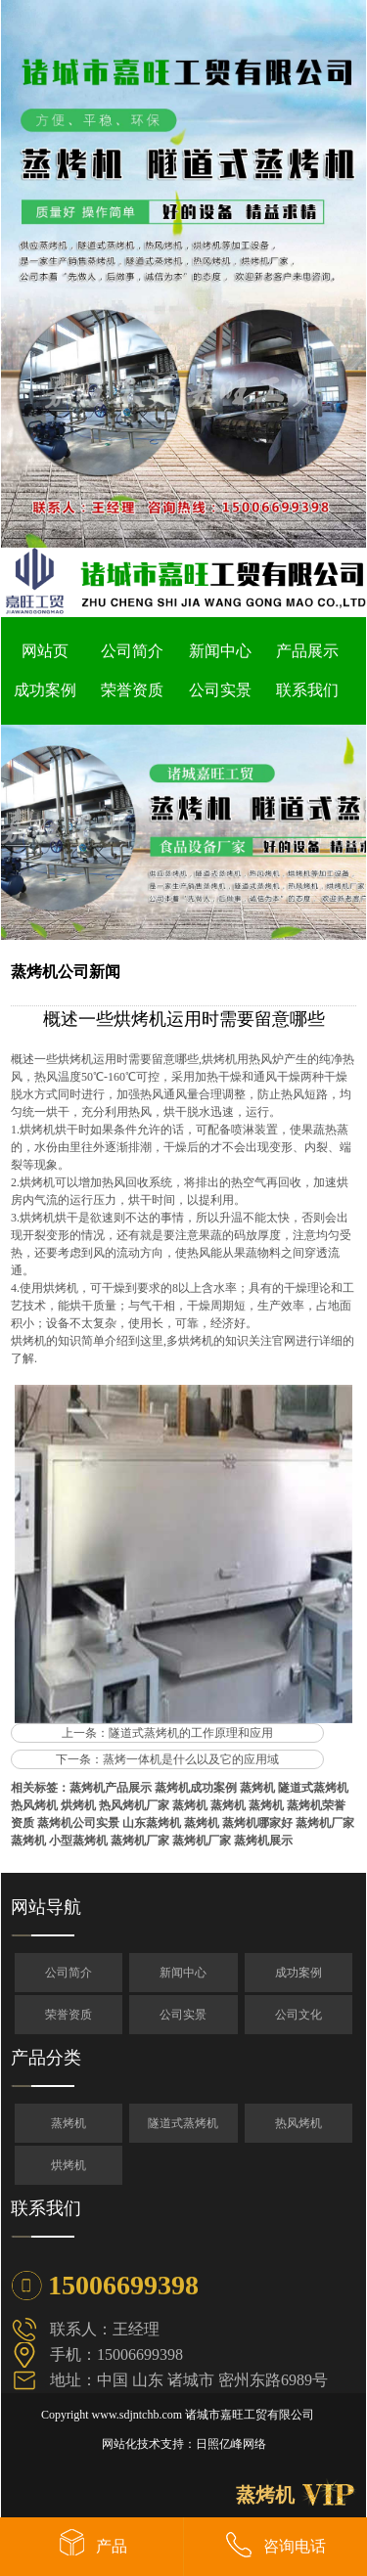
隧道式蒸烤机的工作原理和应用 (191, 1733)
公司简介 (132, 651)
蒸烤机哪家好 (257, 1823)
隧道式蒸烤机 (313, 1788)
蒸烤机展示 (263, 1840)
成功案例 (45, 690)
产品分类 (46, 2057)
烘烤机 (78, 1805)
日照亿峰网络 (231, 2444)
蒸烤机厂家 (325, 1823)
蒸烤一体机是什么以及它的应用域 (191, 1759)
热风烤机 (34, 1805)
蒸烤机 (257, 1788)
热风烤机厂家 (134, 1805)
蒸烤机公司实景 (78, 1823)
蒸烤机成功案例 (196, 1788)
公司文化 (298, 2014)
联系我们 (307, 690)
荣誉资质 (132, 690)
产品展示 (307, 651)
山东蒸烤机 (151, 1823)
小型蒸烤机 (78, 1840)
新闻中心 (220, 651)
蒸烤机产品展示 (110, 1788)
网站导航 (46, 1907)
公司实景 (220, 690)
